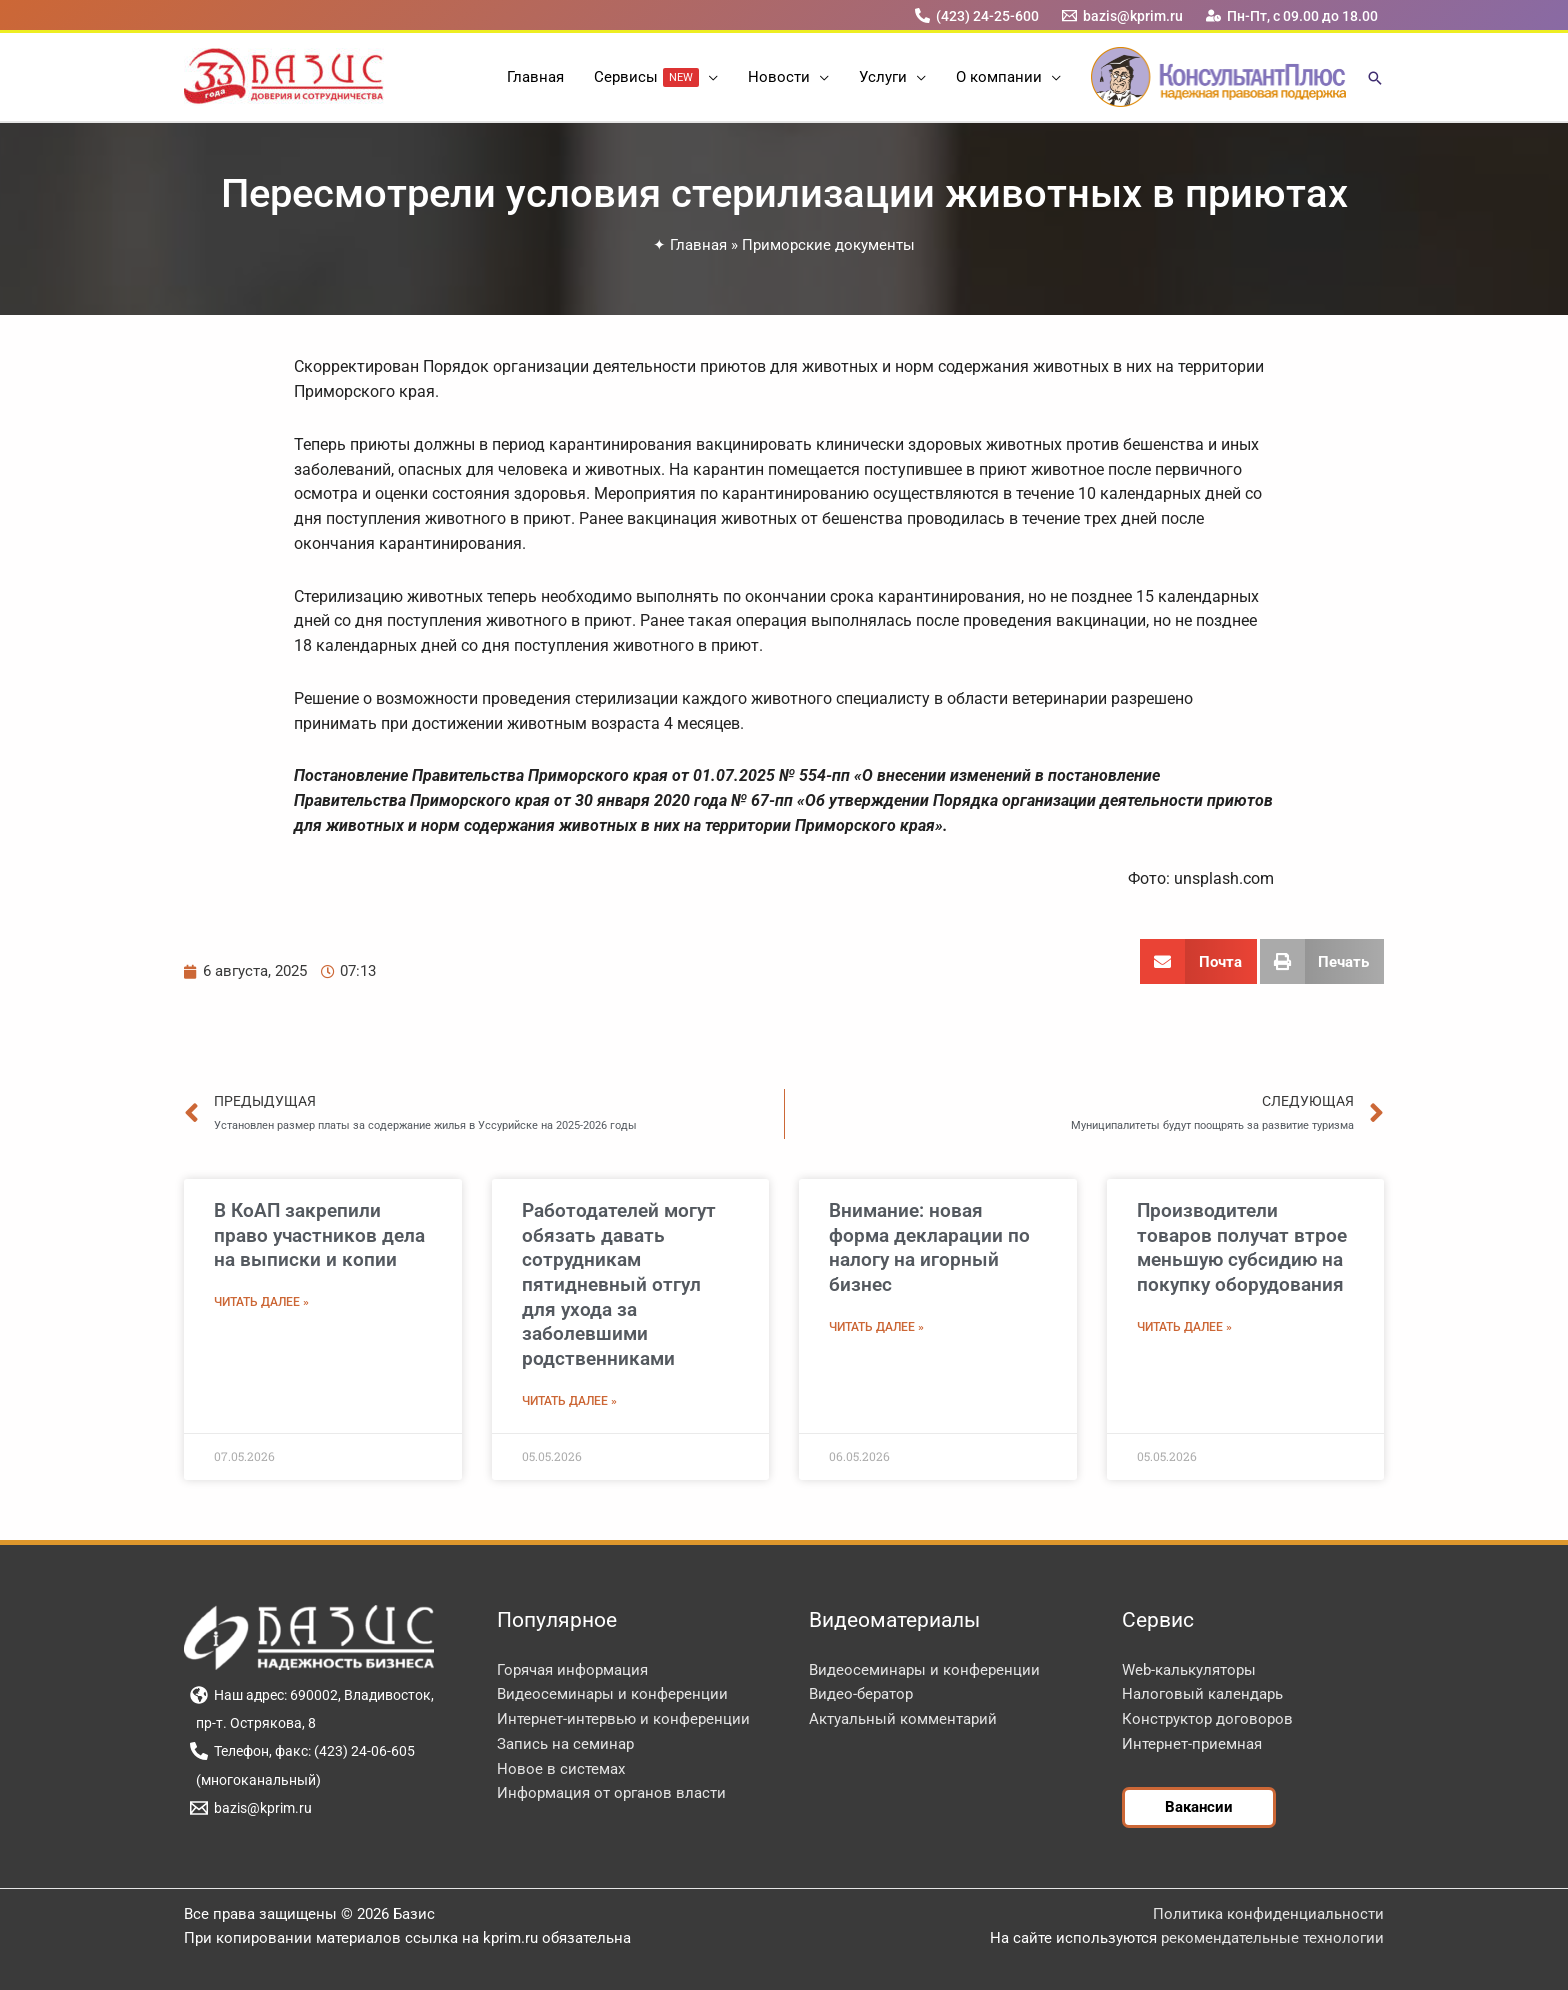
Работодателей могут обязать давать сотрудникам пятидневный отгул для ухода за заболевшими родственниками (619, 1284)
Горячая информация (572, 1670)
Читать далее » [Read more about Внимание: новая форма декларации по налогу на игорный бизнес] (876, 1327)
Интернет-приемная (1192, 1744)
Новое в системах (561, 1769)
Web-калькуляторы (1189, 1670)
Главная (698, 245)
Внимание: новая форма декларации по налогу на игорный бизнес (929, 1247)
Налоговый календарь (1202, 1694)
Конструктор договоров (1207, 1719)
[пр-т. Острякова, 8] (252, 1723)
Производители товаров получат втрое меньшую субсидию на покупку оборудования (1242, 1247)
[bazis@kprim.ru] (1123, 15)
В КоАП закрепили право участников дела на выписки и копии (319, 1235)
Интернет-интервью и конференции (623, 1719)
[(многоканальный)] (255, 1780)
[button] (708, 77)
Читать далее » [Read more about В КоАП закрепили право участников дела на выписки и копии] (261, 1302)
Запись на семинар (565, 1744)
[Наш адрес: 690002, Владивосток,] (311, 1695)
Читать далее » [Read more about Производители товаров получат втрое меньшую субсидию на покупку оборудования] (1184, 1327)
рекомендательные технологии (1272, 1938)
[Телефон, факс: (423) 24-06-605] (302, 1751)
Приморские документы (828, 245)
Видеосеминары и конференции (612, 1694)
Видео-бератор (861, 1694)
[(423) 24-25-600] (976, 15)
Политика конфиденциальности (1268, 1914)
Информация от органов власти (611, 1793)
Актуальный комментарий (903, 1719)
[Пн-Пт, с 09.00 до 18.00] (1292, 15)
